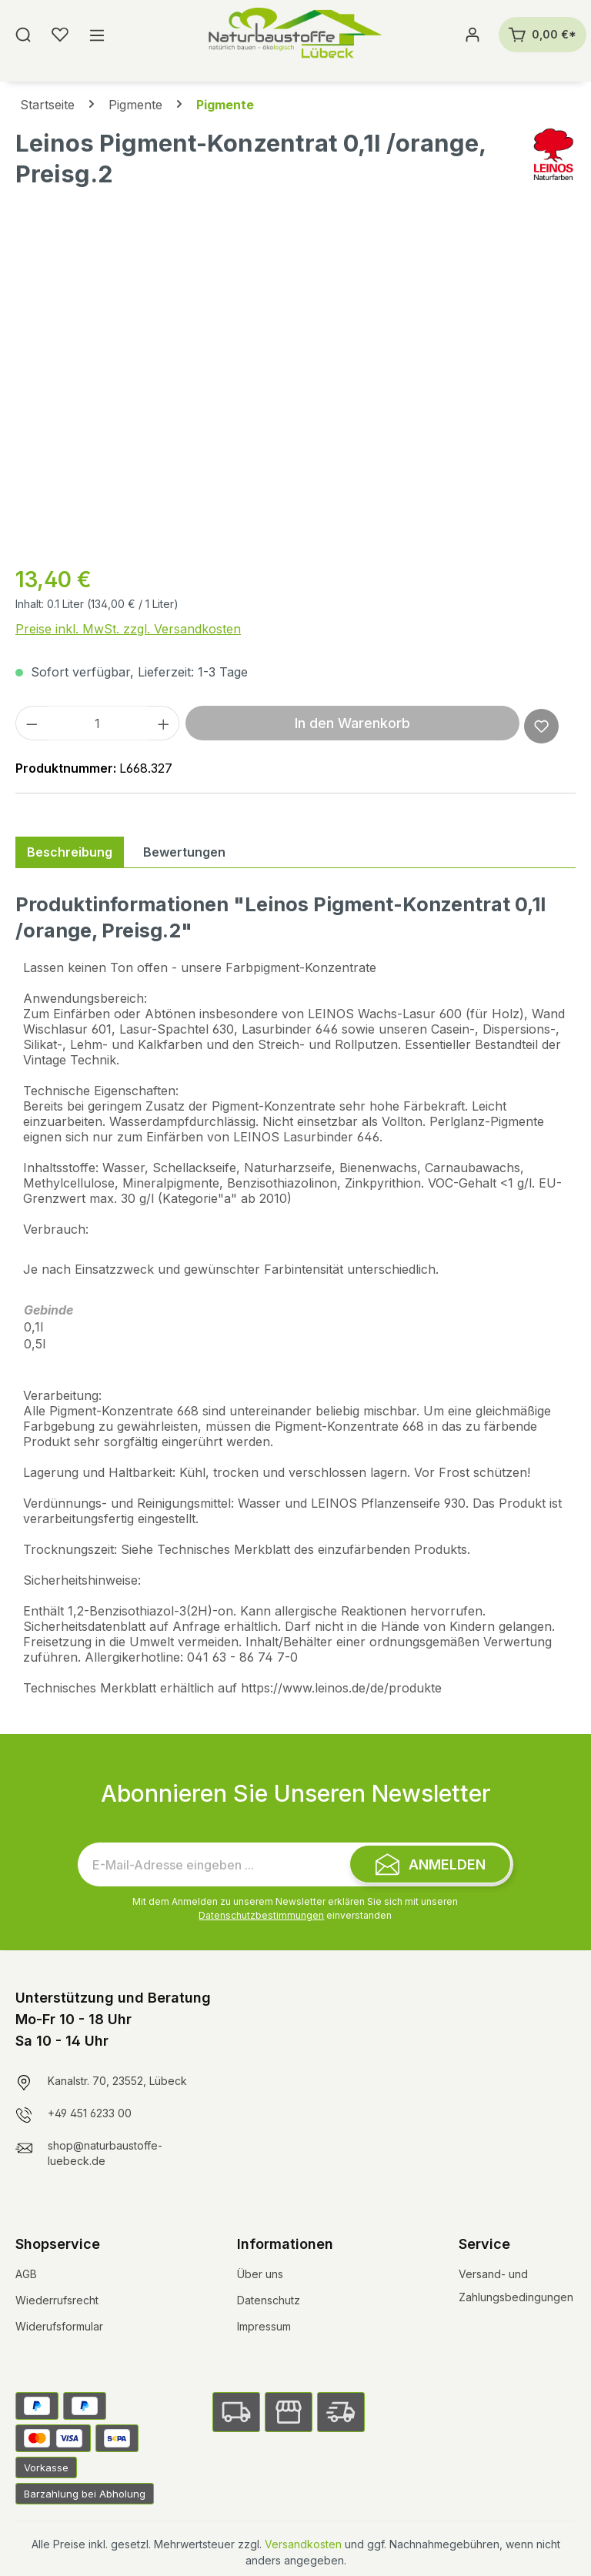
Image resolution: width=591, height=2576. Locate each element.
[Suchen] (23, 34)
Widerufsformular (59, 2326)
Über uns (260, 2273)
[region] (295, 385)
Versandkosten (303, 2544)
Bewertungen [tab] (184, 852)
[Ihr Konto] (472, 34)
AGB (26, 2273)
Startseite (47, 104)
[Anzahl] (98, 723)
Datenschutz (268, 2300)
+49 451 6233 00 (90, 2113)
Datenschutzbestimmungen (261, 1915)
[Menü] (96, 35)
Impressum (264, 2326)
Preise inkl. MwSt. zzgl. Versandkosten (128, 628)
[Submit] (430, 1864)
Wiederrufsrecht (56, 2300)
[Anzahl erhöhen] (164, 723)
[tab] (69, 852)
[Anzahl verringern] (31, 723)
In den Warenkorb (352, 723)
